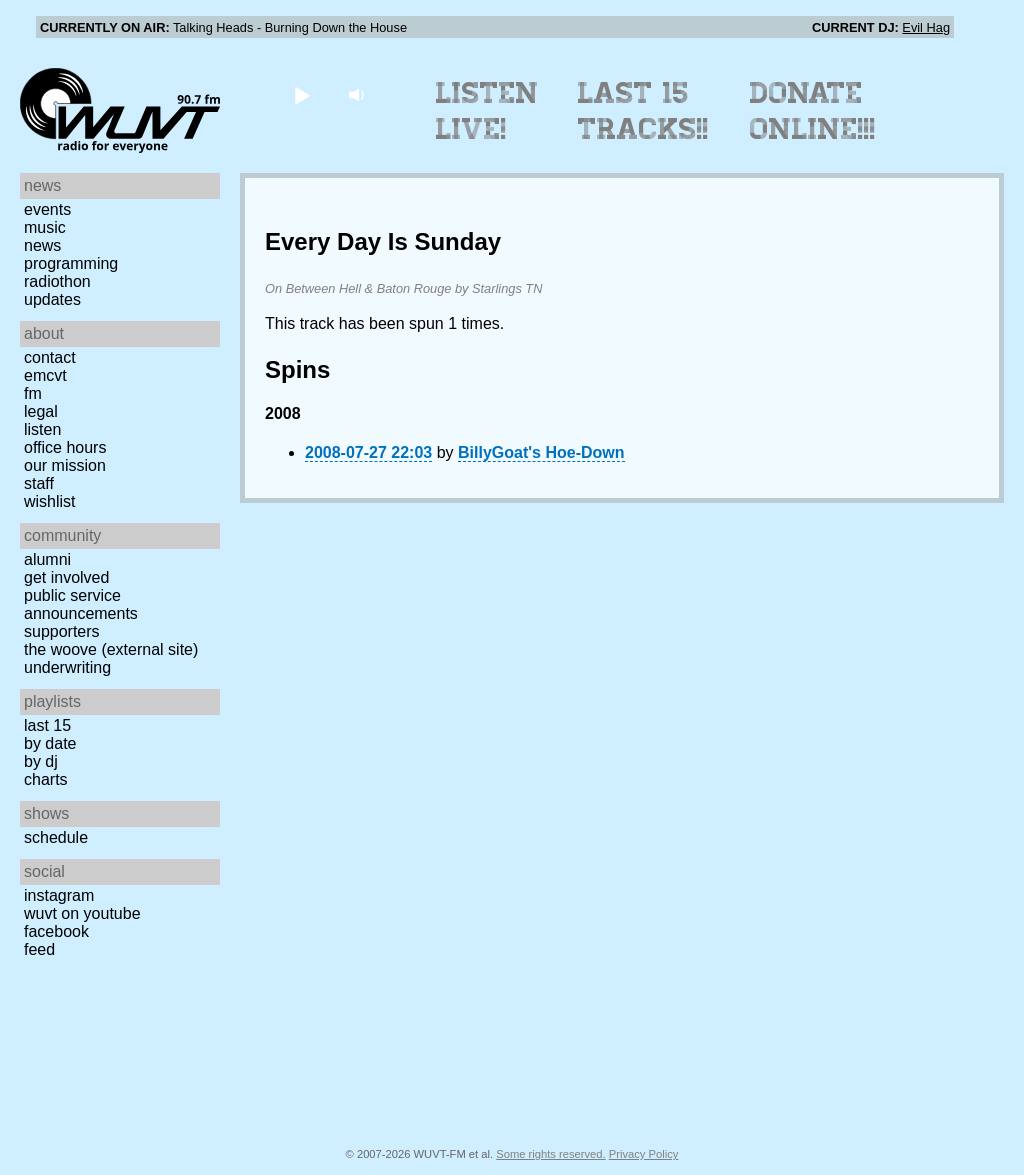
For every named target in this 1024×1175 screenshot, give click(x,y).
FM (33, 393)
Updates (52, 299)
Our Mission (65, 465)
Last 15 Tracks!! (643, 111)
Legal (41, 411)
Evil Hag (926, 27)
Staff (39, 483)
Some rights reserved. (550, 1154)
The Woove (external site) (111, 649)
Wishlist (50, 501)
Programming (71, 263)
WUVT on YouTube (82, 913)
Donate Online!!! (813, 111)
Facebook (56, 931)
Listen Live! (487, 111)
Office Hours (65, 447)
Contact (50, 357)
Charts (46, 779)
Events (47, 209)
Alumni (47, 559)
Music (45, 227)
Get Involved (66, 577)
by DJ (41, 761)
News (42, 245)
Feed (39, 949)
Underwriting (67, 667)
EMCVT (45, 375)
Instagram (59, 895)
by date (50, 743)
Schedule (56, 837)
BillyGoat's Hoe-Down (541, 452)
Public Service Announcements (81, 604)
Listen (42, 429)
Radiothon (57, 281)
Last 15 (47, 725)
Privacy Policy (644, 1154)
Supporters (62, 631)
